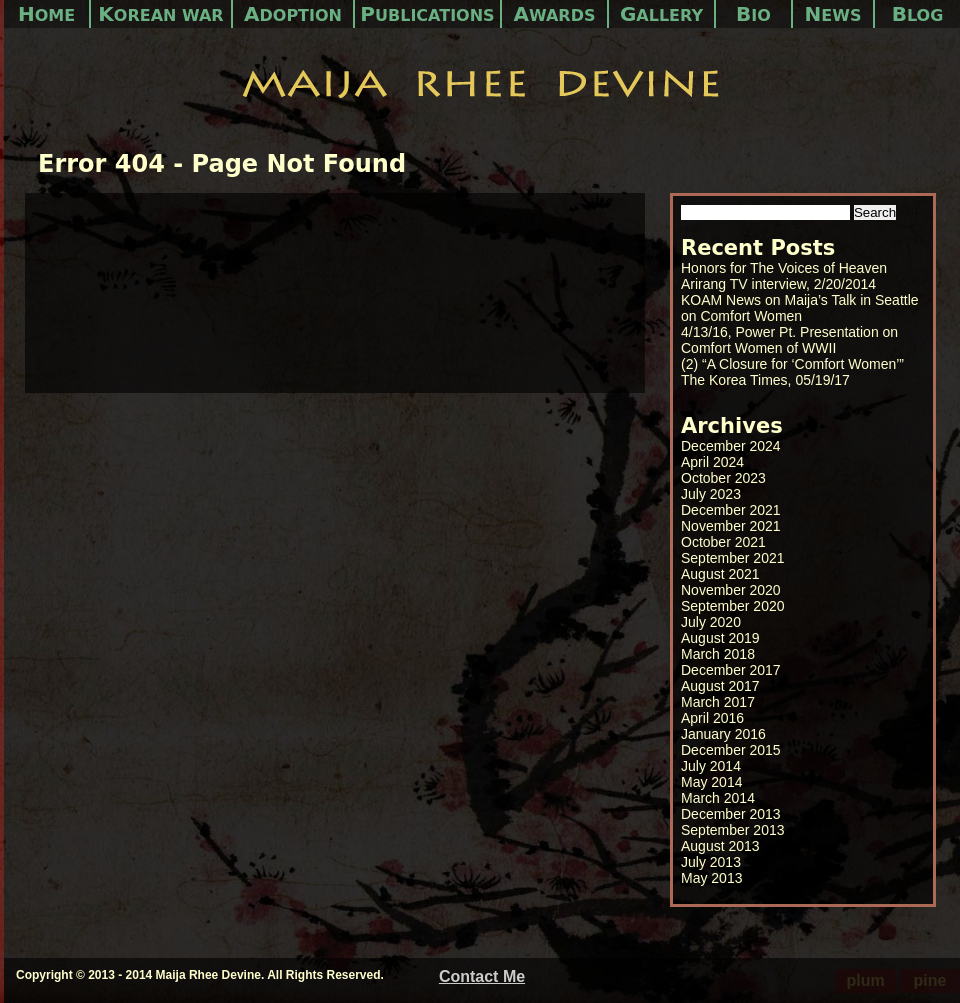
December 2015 (731, 750)
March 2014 (718, 798)
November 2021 (731, 526)
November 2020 (731, 590)
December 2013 (731, 814)
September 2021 (733, 558)
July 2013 (711, 862)
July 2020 (711, 622)
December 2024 (731, 446)
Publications (427, 14)
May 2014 (711, 782)
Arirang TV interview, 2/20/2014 (778, 284)
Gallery (661, 14)
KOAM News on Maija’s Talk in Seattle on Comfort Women (800, 308)
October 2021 (723, 542)
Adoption (293, 14)
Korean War (160, 14)
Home (46, 14)
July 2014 (711, 766)
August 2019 (720, 638)
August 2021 (720, 574)
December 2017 (731, 670)
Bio (753, 14)
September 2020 (733, 606)
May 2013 (711, 878)
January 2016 (723, 734)
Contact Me (482, 976)
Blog (918, 14)
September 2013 (733, 830)
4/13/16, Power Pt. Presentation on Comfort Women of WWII (789, 340)
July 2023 (711, 494)
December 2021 (731, 510)
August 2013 (720, 846)
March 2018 (718, 654)
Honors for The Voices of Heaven (784, 268)
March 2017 (718, 702)
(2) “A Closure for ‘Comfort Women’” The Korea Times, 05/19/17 (792, 372)
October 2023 (723, 478)
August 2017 (720, 686)
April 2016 (712, 718)
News (833, 14)
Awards (555, 14)
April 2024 (712, 462)
